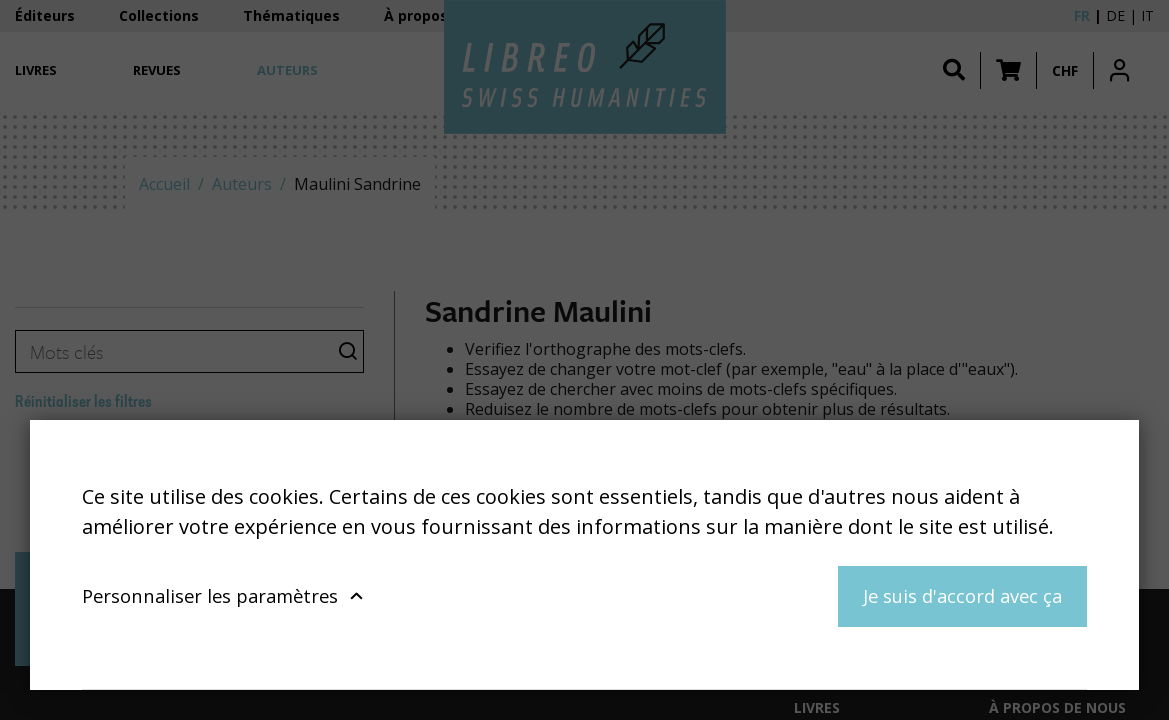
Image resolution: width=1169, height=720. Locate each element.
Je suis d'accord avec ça (962, 595)
